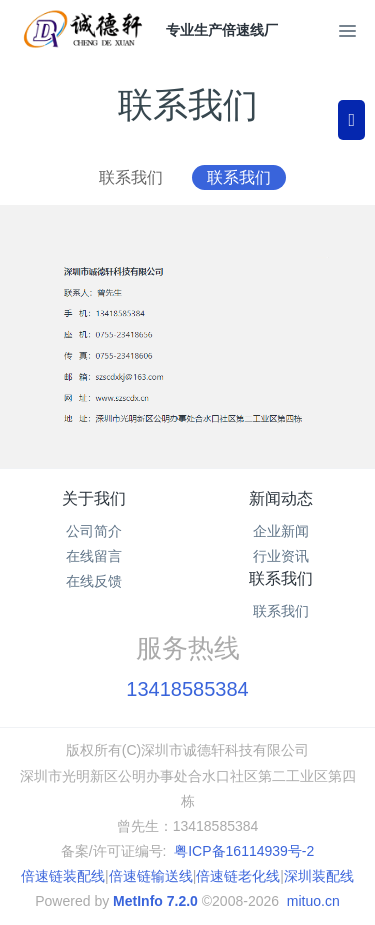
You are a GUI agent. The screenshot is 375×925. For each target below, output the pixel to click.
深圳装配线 (319, 876)
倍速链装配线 (63, 876)
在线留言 (94, 556)
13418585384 (187, 689)
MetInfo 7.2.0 (155, 901)
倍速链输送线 (151, 876)
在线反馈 (94, 581)
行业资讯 (281, 556)
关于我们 (94, 498)
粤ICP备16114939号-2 (244, 851)
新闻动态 (281, 498)
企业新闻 (281, 531)
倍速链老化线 (238, 876)
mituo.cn (313, 901)
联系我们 (131, 177)
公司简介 (94, 531)
